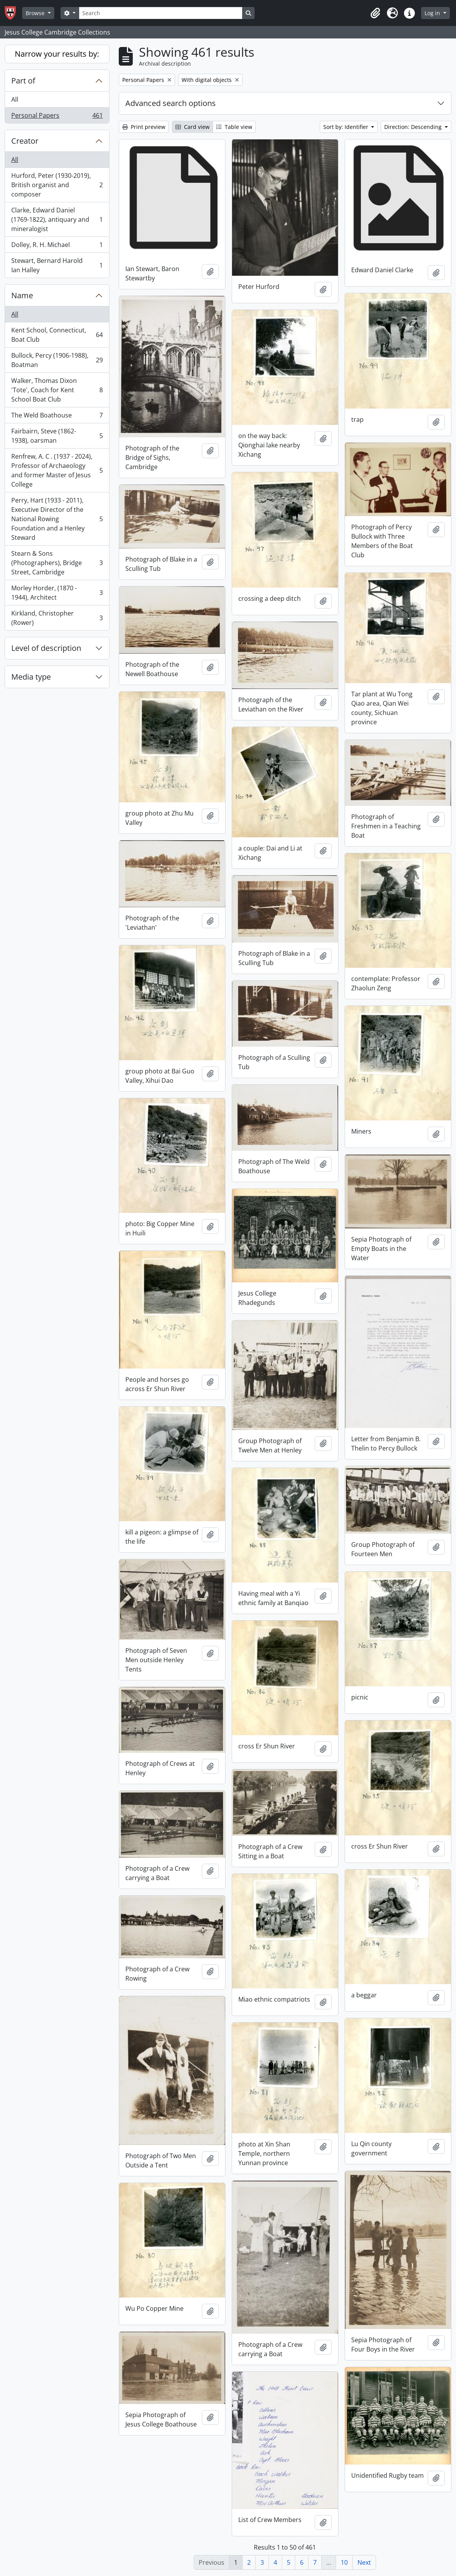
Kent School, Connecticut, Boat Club (57, 335)
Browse (36, 13)
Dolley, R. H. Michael (57, 246)
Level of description (46, 648)
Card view (192, 126)
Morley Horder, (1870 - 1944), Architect (57, 593)
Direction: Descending (413, 126)
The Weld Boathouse (57, 416)
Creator (24, 141)
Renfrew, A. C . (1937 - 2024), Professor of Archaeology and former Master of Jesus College (57, 470)
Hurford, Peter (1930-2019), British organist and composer (57, 184)
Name (22, 295)
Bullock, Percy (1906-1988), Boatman (57, 360)
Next (364, 2562)
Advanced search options (170, 103)
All (14, 99)
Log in (433, 13)
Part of (23, 80)
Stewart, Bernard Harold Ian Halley (57, 265)
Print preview (143, 126)
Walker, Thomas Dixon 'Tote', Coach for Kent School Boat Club (57, 390)
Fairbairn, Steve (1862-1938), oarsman (57, 436)
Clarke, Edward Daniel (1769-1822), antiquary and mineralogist (57, 219)
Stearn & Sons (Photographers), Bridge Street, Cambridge (57, 562)
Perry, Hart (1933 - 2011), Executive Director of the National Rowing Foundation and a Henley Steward (57, 519)
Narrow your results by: (57, 54)
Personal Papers (57, 117)
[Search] (161, 13)
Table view (234, 126)
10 (344, 2562)
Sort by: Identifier (346, 126)
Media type (31, 676)
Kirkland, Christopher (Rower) (57, 618)
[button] (375, 13)
